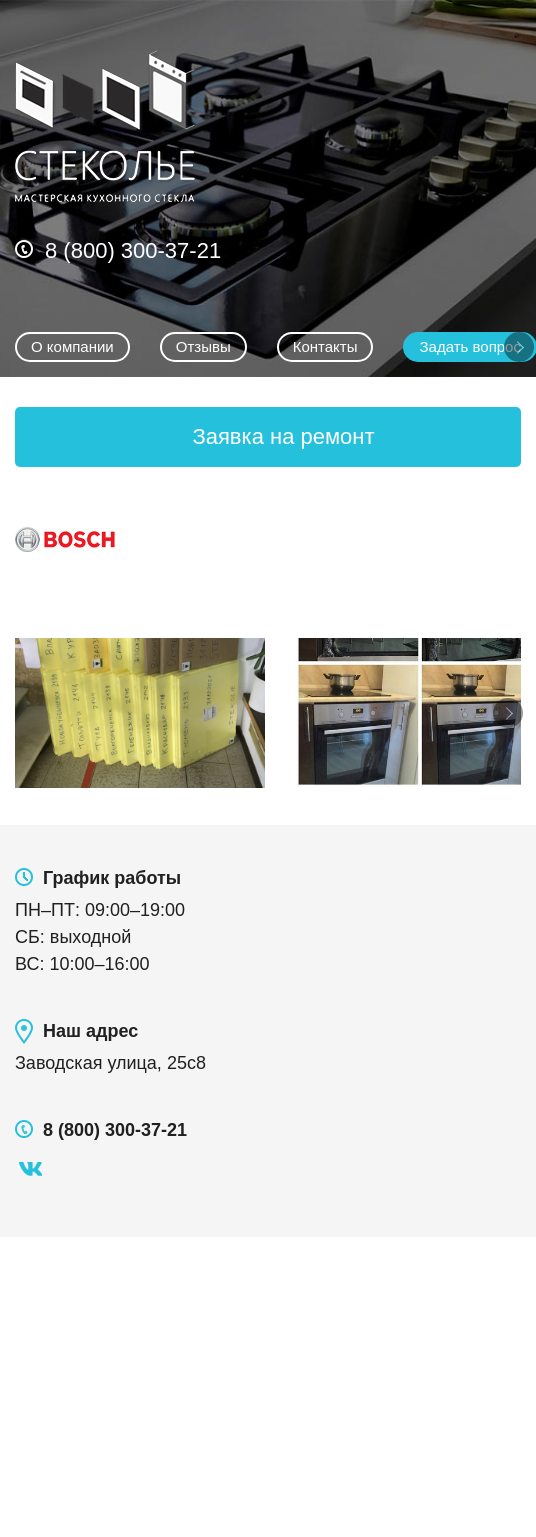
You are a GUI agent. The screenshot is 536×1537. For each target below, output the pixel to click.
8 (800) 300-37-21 (133, 250)
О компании (72, 346)
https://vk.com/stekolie (30, 1169)
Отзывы (203, 346)
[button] (268, 437)
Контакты (325, 346)
